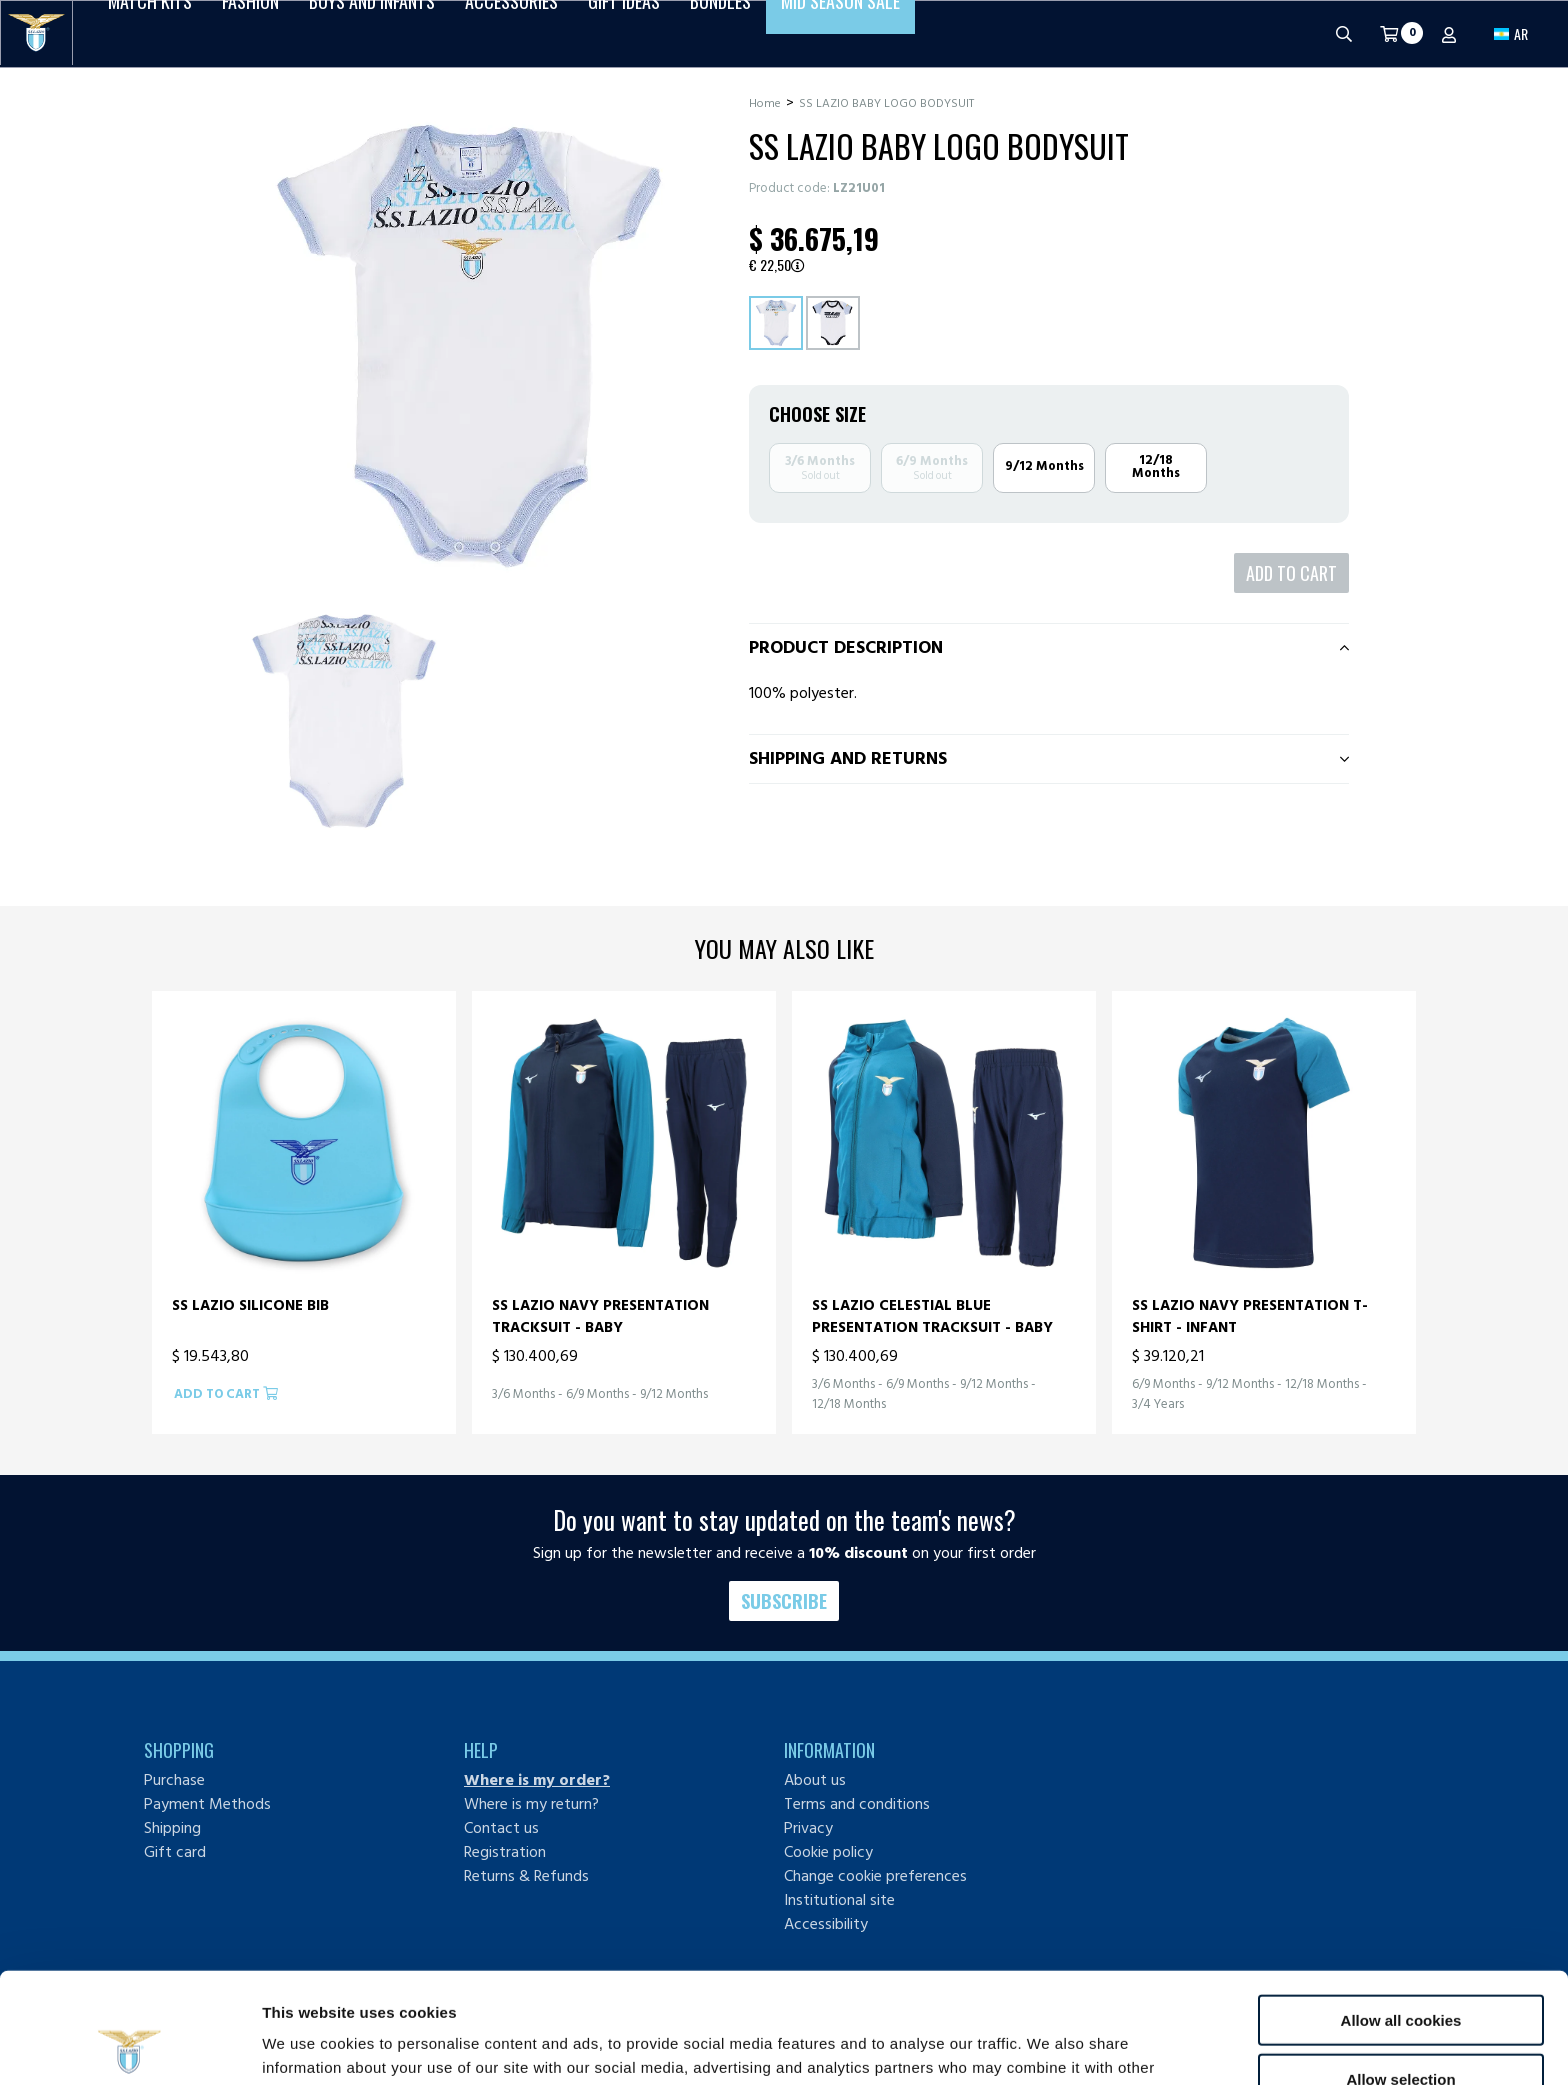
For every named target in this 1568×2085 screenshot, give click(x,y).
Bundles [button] (720, 33)
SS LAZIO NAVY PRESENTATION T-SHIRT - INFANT (1250, 1316)
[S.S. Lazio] (36, 33)
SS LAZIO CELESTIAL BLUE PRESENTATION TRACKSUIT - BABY (932, 1316)
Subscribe (784, 1601)
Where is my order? (537, 1780)
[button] (1511, 33)
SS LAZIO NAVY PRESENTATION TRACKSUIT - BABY (600, 1316)
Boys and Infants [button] (372, 33)
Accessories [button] (511, 33)
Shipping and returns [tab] (848, 758)
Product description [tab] (846, 647)
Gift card (175, 1852)
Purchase (174, 1780)
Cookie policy (828, 1852)
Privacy (808, 1828)
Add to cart (1291, 573)
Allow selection (1400, 1968)
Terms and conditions (857, 1804)
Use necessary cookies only (1401, 2026)
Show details (1049, 2045)
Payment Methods (207, 1804)
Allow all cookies (1401, 1909)
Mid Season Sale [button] (840, 33)
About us (815, 1780)
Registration (505, 1852)
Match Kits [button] (150, 33)
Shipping (172, 1828)
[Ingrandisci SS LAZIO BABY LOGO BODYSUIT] (469, 346)
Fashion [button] (250, 33)
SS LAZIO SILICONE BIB (250, 1306)
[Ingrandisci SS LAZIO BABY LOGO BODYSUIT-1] (344, 721)
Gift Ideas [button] (624, 33)
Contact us (501, 1828)
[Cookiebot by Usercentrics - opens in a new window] (129, 2046)
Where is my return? (531, 1804)
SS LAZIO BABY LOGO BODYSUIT (886, 103)
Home (765, 103)
